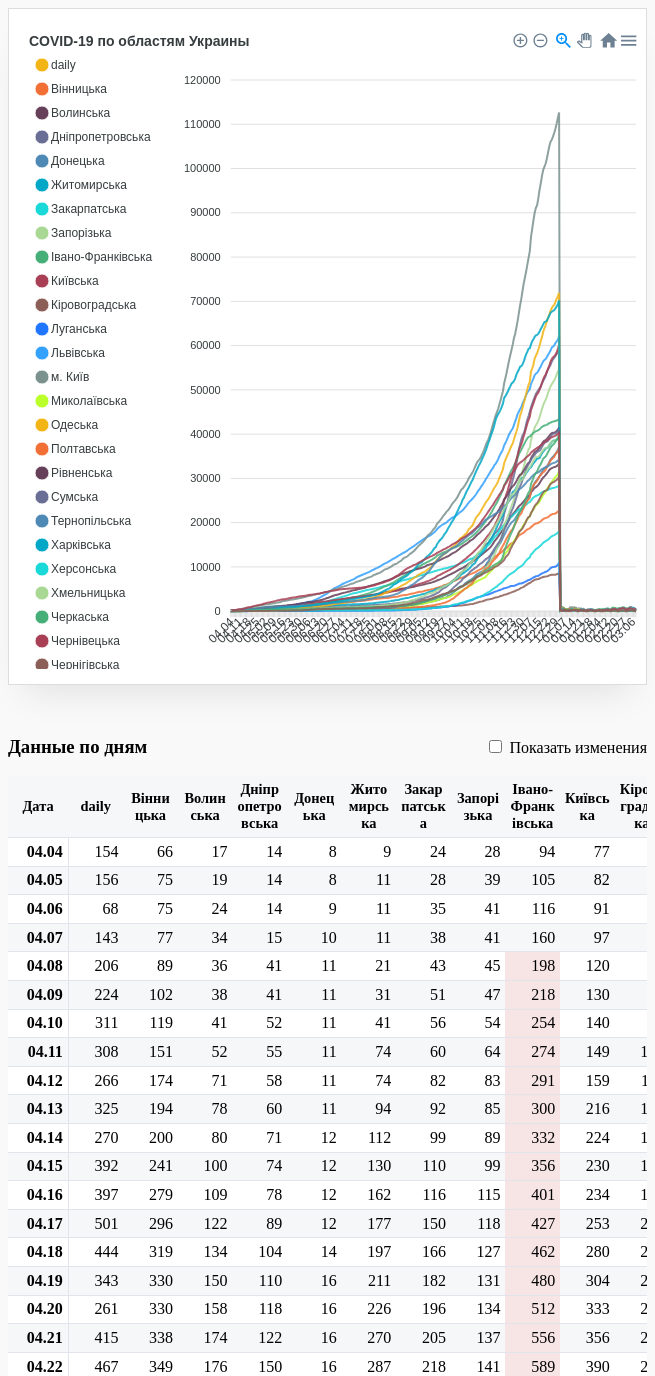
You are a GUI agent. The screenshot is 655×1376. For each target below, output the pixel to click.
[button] (55, 65)
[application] (332, 349)
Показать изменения (568, 747)
